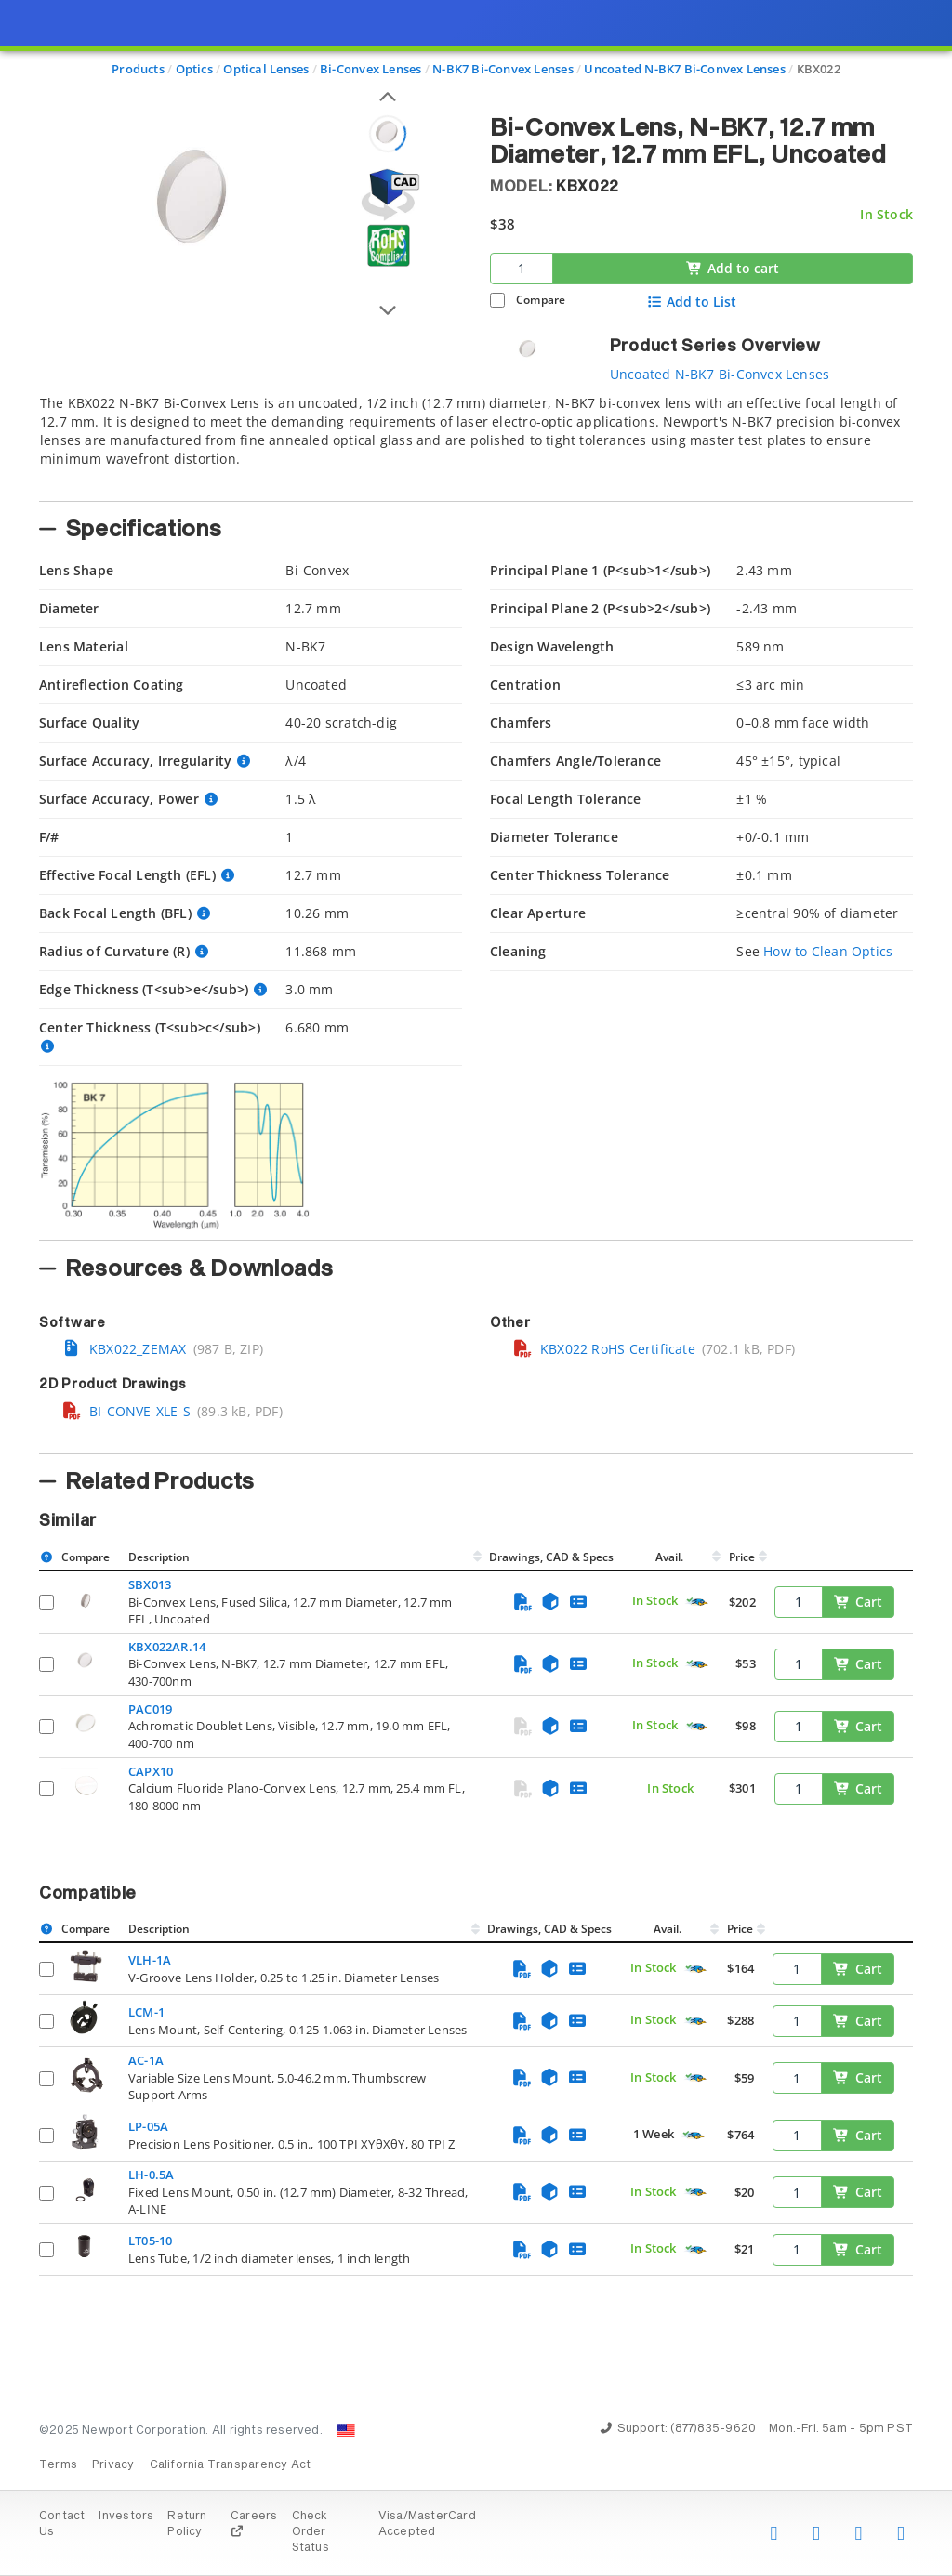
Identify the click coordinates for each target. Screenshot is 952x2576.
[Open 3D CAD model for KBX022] (387, 194)
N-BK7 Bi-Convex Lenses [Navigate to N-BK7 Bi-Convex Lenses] (503, 68)
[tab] (476, 442)
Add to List (692, 302)
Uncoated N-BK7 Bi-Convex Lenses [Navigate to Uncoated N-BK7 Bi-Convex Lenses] (685, 68)
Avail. (670, 1557)
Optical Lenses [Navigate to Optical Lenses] (266, 68)
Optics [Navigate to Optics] (194, 68)
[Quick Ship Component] (696, 1602)
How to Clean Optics (827, 951)
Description (159, 1557)
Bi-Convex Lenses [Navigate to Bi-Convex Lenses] (370, 68)
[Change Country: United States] (346, 2430)
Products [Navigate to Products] (138, 68)
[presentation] (476, 1288)
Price (742, 1557)
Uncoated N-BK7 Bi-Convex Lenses (720, 374)
